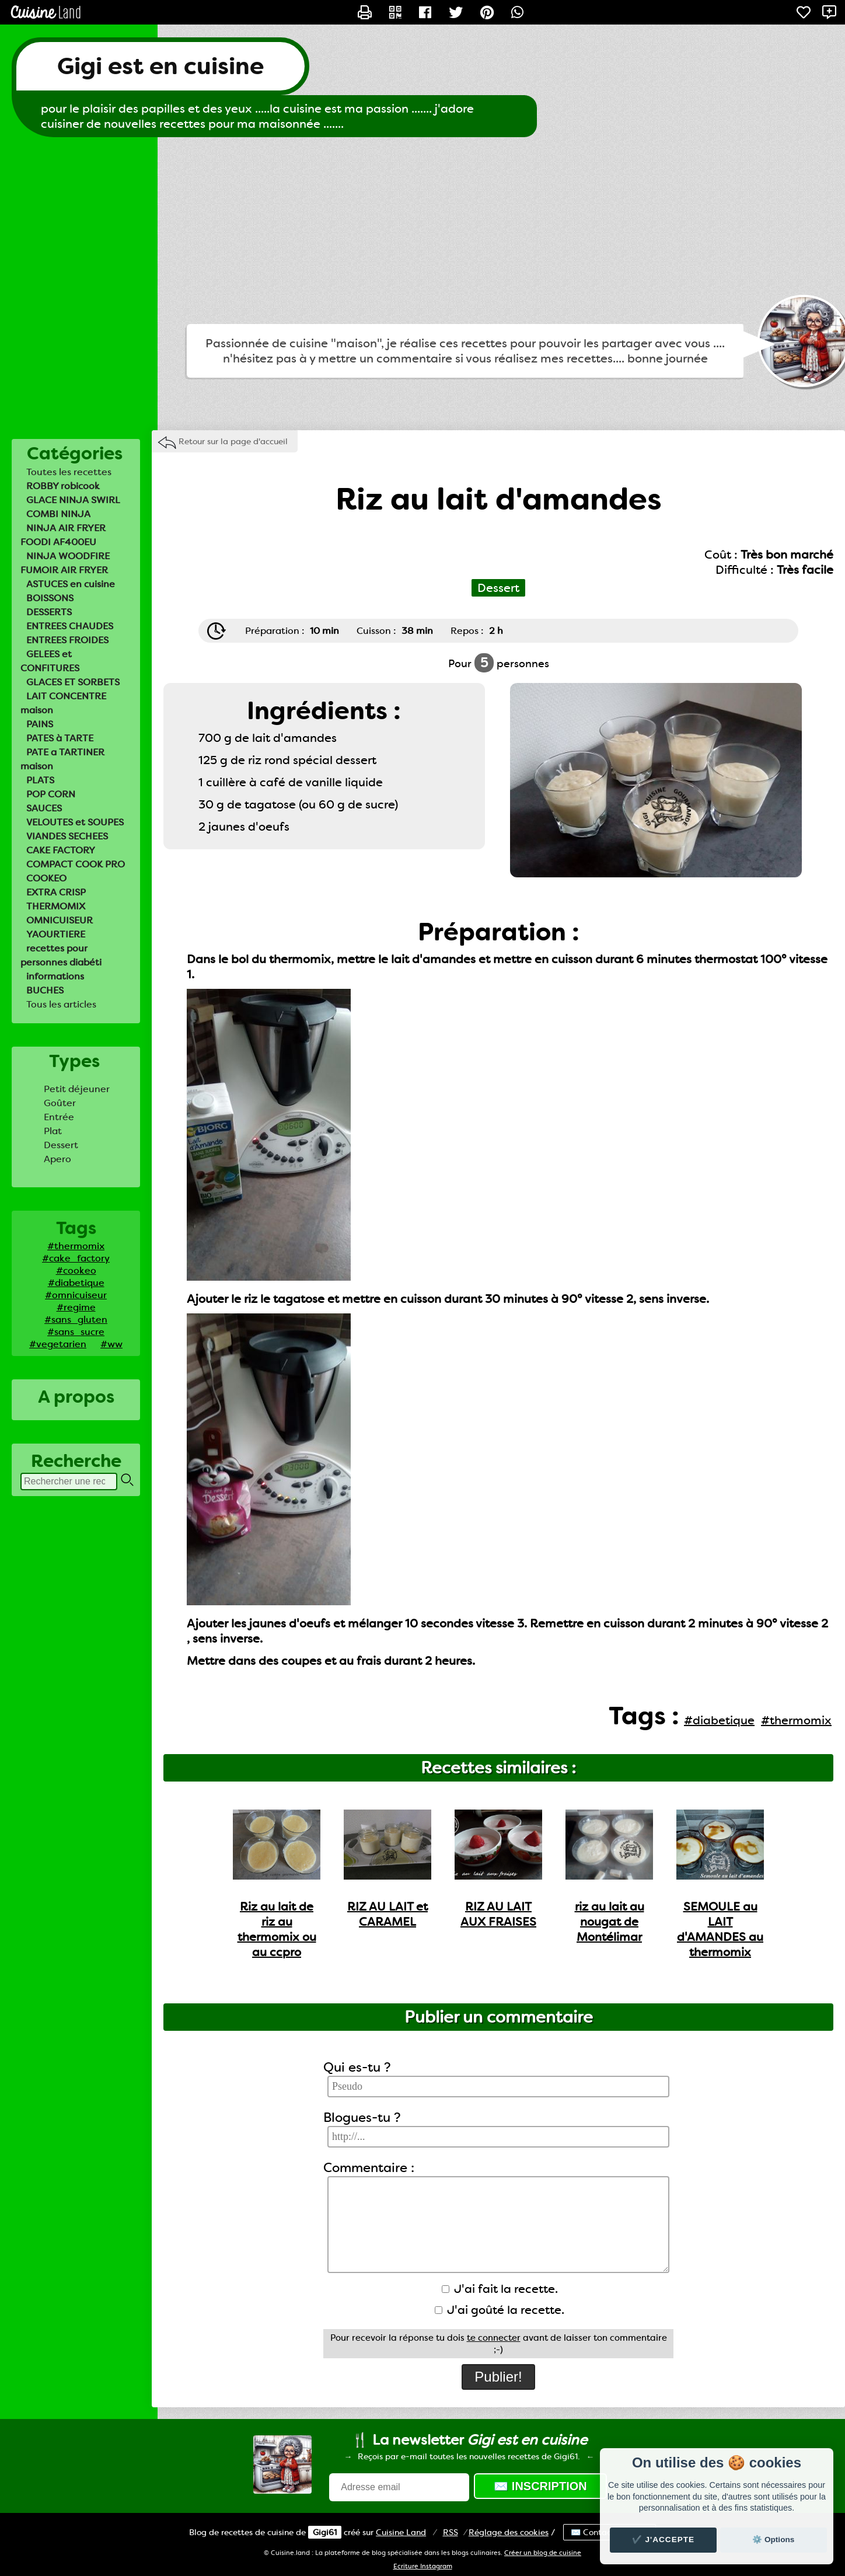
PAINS (39, 724)
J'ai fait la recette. (500, 2288)
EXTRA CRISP (56, 892)
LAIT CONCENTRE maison (63, 703)
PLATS (40, 780)
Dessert (61, 1145)
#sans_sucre (75, 1332)
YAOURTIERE (55, 934)
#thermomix (75, 1246)
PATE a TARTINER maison (62, 759)
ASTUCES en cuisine (70, 584)
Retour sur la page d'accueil (233, 441)
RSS (450, 2532)
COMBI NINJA (58, 514)
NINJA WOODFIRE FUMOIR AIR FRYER (65, 563)
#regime (76, 1307)
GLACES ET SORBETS (73, 682)
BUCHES (45, 990)
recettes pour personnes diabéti (61, 955)
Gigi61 (325, 2532)
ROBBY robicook (63, 486)
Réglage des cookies (509, 2532)
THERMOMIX (55, 906)
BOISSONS (50, 598)
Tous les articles (61, 1004)
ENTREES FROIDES (67, 640)
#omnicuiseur (76, 1295)
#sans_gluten (75, 1319)
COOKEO (46, 878)
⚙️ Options (773, 2539)
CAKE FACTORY (60, 850)
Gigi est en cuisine (160, 66)
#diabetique (76, 1283)
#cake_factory (76, 1258)
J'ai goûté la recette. (499, 2309)
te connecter (494, 2338)
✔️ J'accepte (663, 2539)
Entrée (59, 1117)
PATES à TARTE (59, 738)
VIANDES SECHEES (67, 836)
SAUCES (44, 808)
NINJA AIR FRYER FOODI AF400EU (63, 535)
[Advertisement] (422, 230)
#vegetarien (57, 1344)
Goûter (60, 1103)
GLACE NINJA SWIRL (73, 500)
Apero (57, 1159)
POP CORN (50, 794)
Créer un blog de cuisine (542, 2553)
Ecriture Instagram (422, 2566)
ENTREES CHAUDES (69, 626)
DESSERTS (49, 612)
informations (55, 976)
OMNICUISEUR (59, 920)
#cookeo (76, 1270)
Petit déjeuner (77, 1089)
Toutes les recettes (68, 472)
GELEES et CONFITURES (49, 661)
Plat (53, 1131)
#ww (111, 1344)
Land (401, 2532)
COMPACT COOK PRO (75, 864)
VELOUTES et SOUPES (75, 822)
